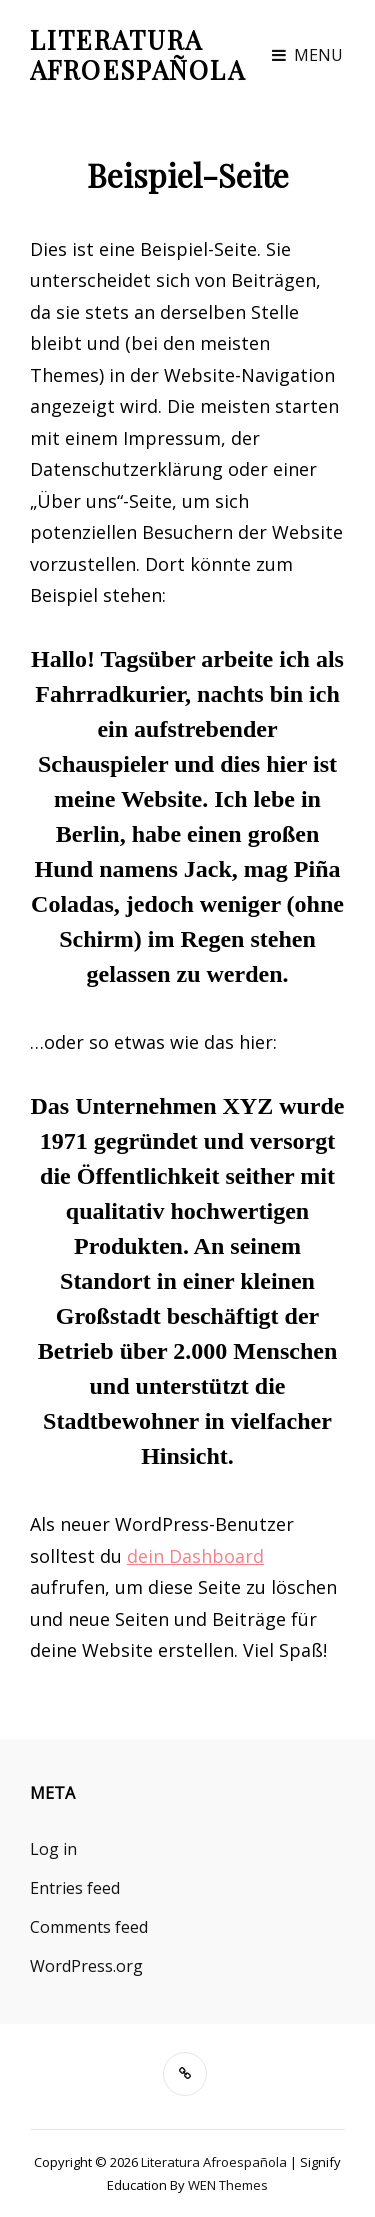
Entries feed (75, 1888)
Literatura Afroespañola (138, 54)
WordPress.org (86, 1966)
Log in (53, 1849)
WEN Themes (228, 2185)
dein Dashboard (195, 1556)
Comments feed (89, 1927)
